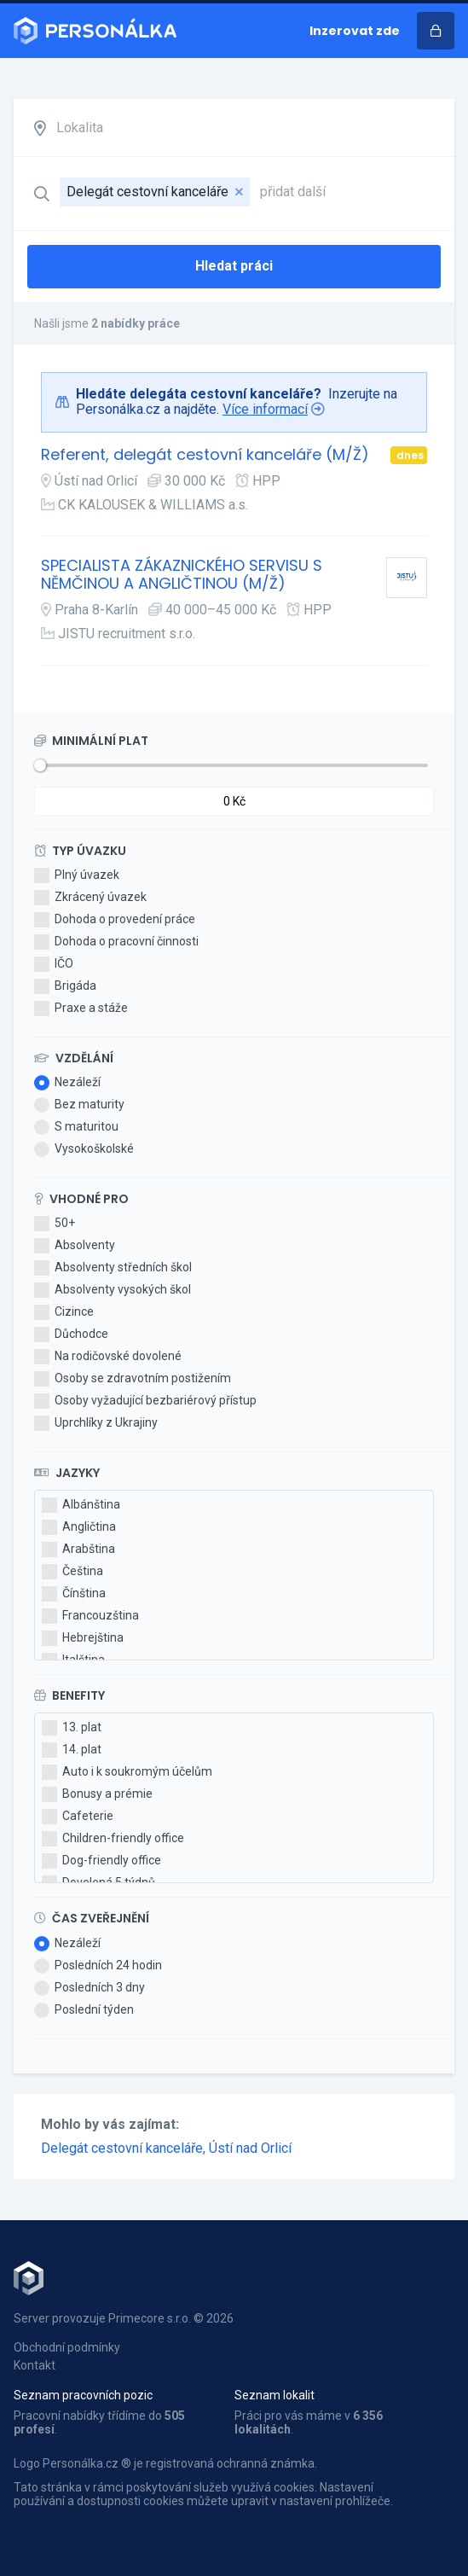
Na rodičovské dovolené (108, 1356)
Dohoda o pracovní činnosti (116, 942)
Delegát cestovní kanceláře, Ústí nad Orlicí (166, 2148)
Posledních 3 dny (89, 1988)
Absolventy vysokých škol (112, 1290)
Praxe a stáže (81, 1008)
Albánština (81, 1505)
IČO (53, 964)
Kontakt (34, 2365)
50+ (54, 1223)
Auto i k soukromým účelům (127, 1772)
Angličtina (79, 1527)
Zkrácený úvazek (90, 897)
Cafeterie (77, 1816)
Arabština (78, 1549)
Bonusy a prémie (97, 1794)
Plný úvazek (76, 875)
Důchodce (71, 1334)
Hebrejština (83, 1638)
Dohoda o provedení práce (114, 919)
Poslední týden (84, 2010)
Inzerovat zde (354, 30)
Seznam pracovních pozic (83, 2395)
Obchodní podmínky (67, 2347)
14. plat (71, 1750)
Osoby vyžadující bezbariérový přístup (145, 1401)
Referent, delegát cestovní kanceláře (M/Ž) (205, 455)
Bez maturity (79, 1105)
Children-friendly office (113, 1838)
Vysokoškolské (84, 1149)
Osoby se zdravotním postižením (132, 1379)
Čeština (72, 1571)
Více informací (265, 409)
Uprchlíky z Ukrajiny (96, 1423)
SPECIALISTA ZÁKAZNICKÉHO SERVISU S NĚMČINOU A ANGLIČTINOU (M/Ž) (181, 574)
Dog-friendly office (101, 1861)
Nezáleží (67, 1082)
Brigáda (65, 986)
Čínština (74, 1594)
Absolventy (74, 1245)
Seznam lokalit (274, 2395)
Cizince (64, 1312)
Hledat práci (234, 266)
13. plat (71, 1728)
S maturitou (76, 1127)
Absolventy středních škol (113, 1268)
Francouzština (90, 1616)
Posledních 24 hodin (98, 1966)
